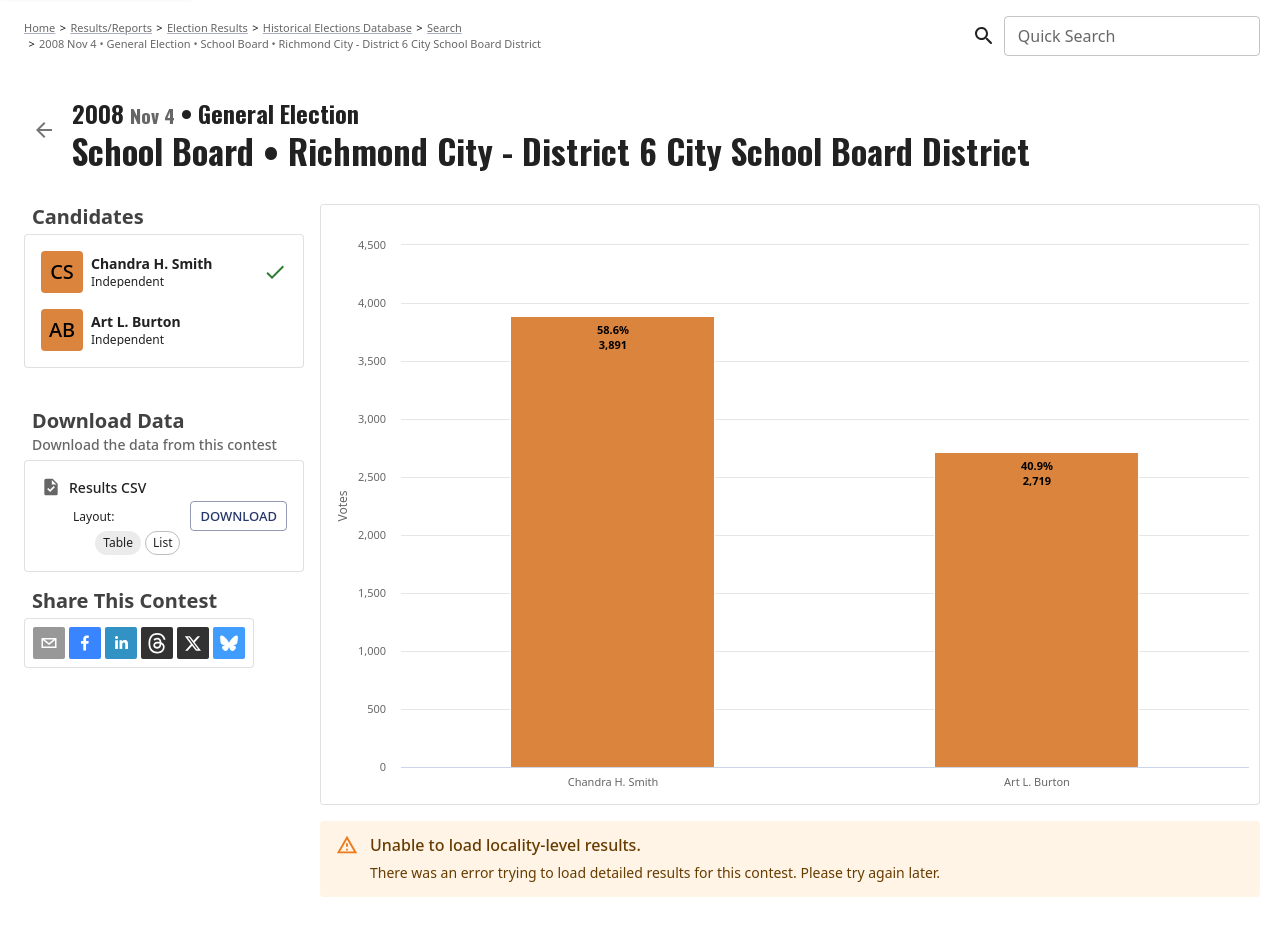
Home (39, 27)
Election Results (207, 27)
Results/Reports (111, 27)
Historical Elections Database (337, 27)
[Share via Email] (49, 643)
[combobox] (1130, 36)
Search (444, 27)
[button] (118, 543)
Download (238, 516)
